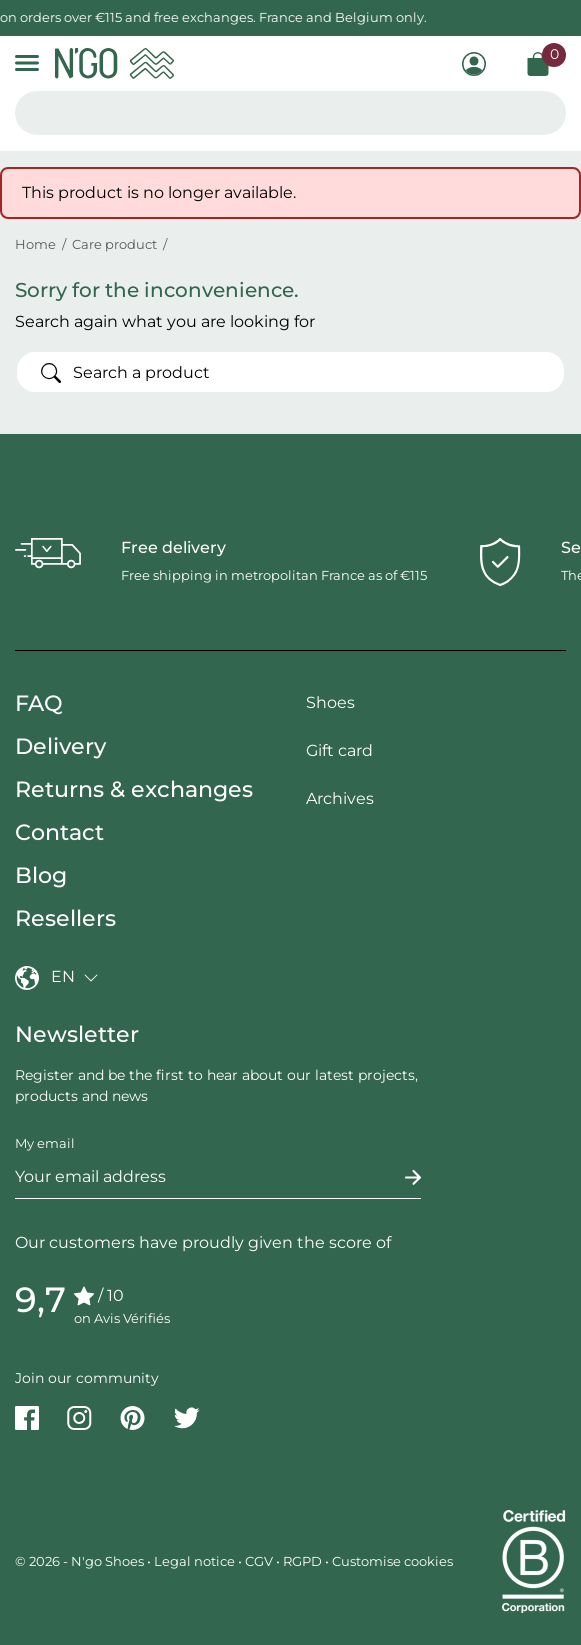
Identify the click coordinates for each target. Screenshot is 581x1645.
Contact (59, 832)
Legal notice (194, 1561)
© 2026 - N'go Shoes (81, 1561)
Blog (41, 875)
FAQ (39, 703)
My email (45, 1143)
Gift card (339, 750)
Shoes (330, 702)
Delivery (60, 746)
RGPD (302, 1561)
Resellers (65, 918)
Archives (340, 798)
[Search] (290, 372)
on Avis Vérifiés (122, 1318)
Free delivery (173, 547)
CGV (259, 1561)
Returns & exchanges (134, 789)
